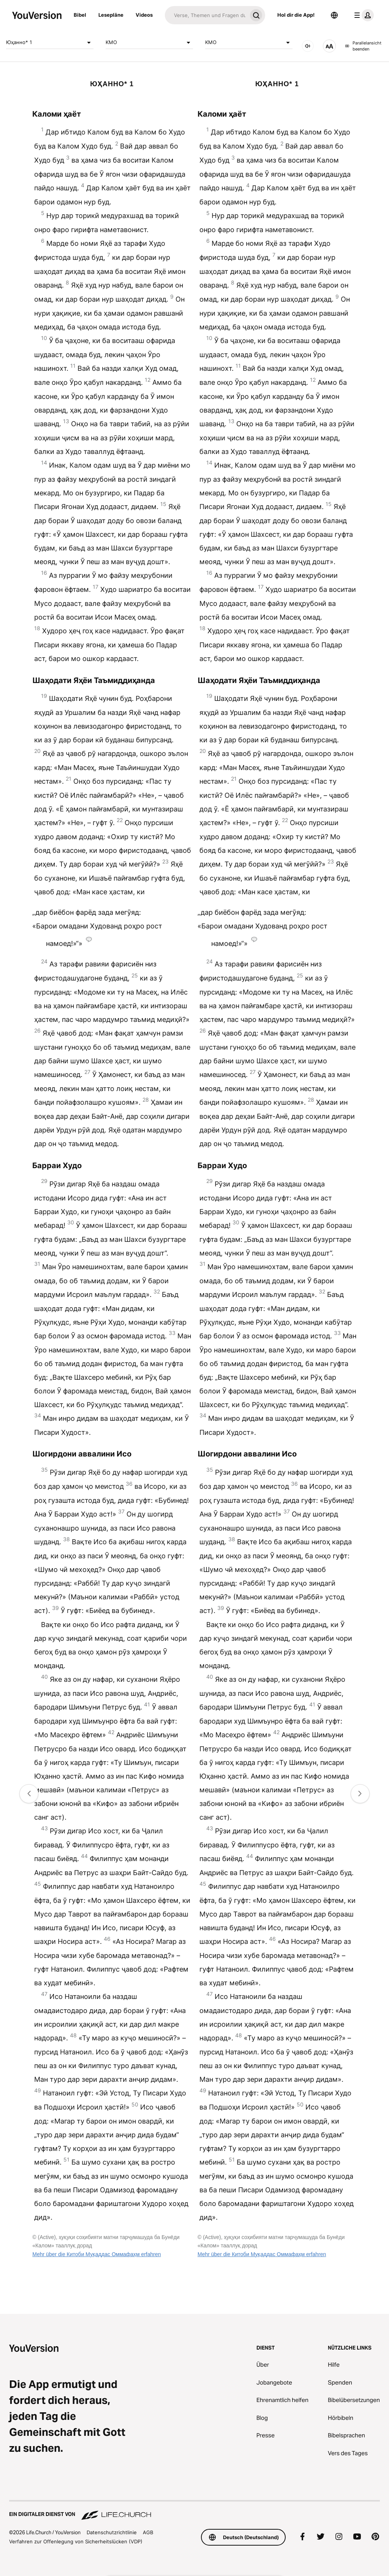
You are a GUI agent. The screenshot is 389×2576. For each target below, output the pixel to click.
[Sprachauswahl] (334, 15)
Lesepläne (110, 15)
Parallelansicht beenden (363, 46)
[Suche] (206, 15)
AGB (148, 2532)
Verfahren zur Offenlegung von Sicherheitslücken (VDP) (75, 2541)
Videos (144, 15)
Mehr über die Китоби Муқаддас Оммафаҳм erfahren (96, 2254)
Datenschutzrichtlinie (112, 2532)
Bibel (80, 15)
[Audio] (308, 46)
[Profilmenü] (362, 15)
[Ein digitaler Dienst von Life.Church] (194, 2511)
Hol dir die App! (296, 15)
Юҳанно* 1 (49, 42)
